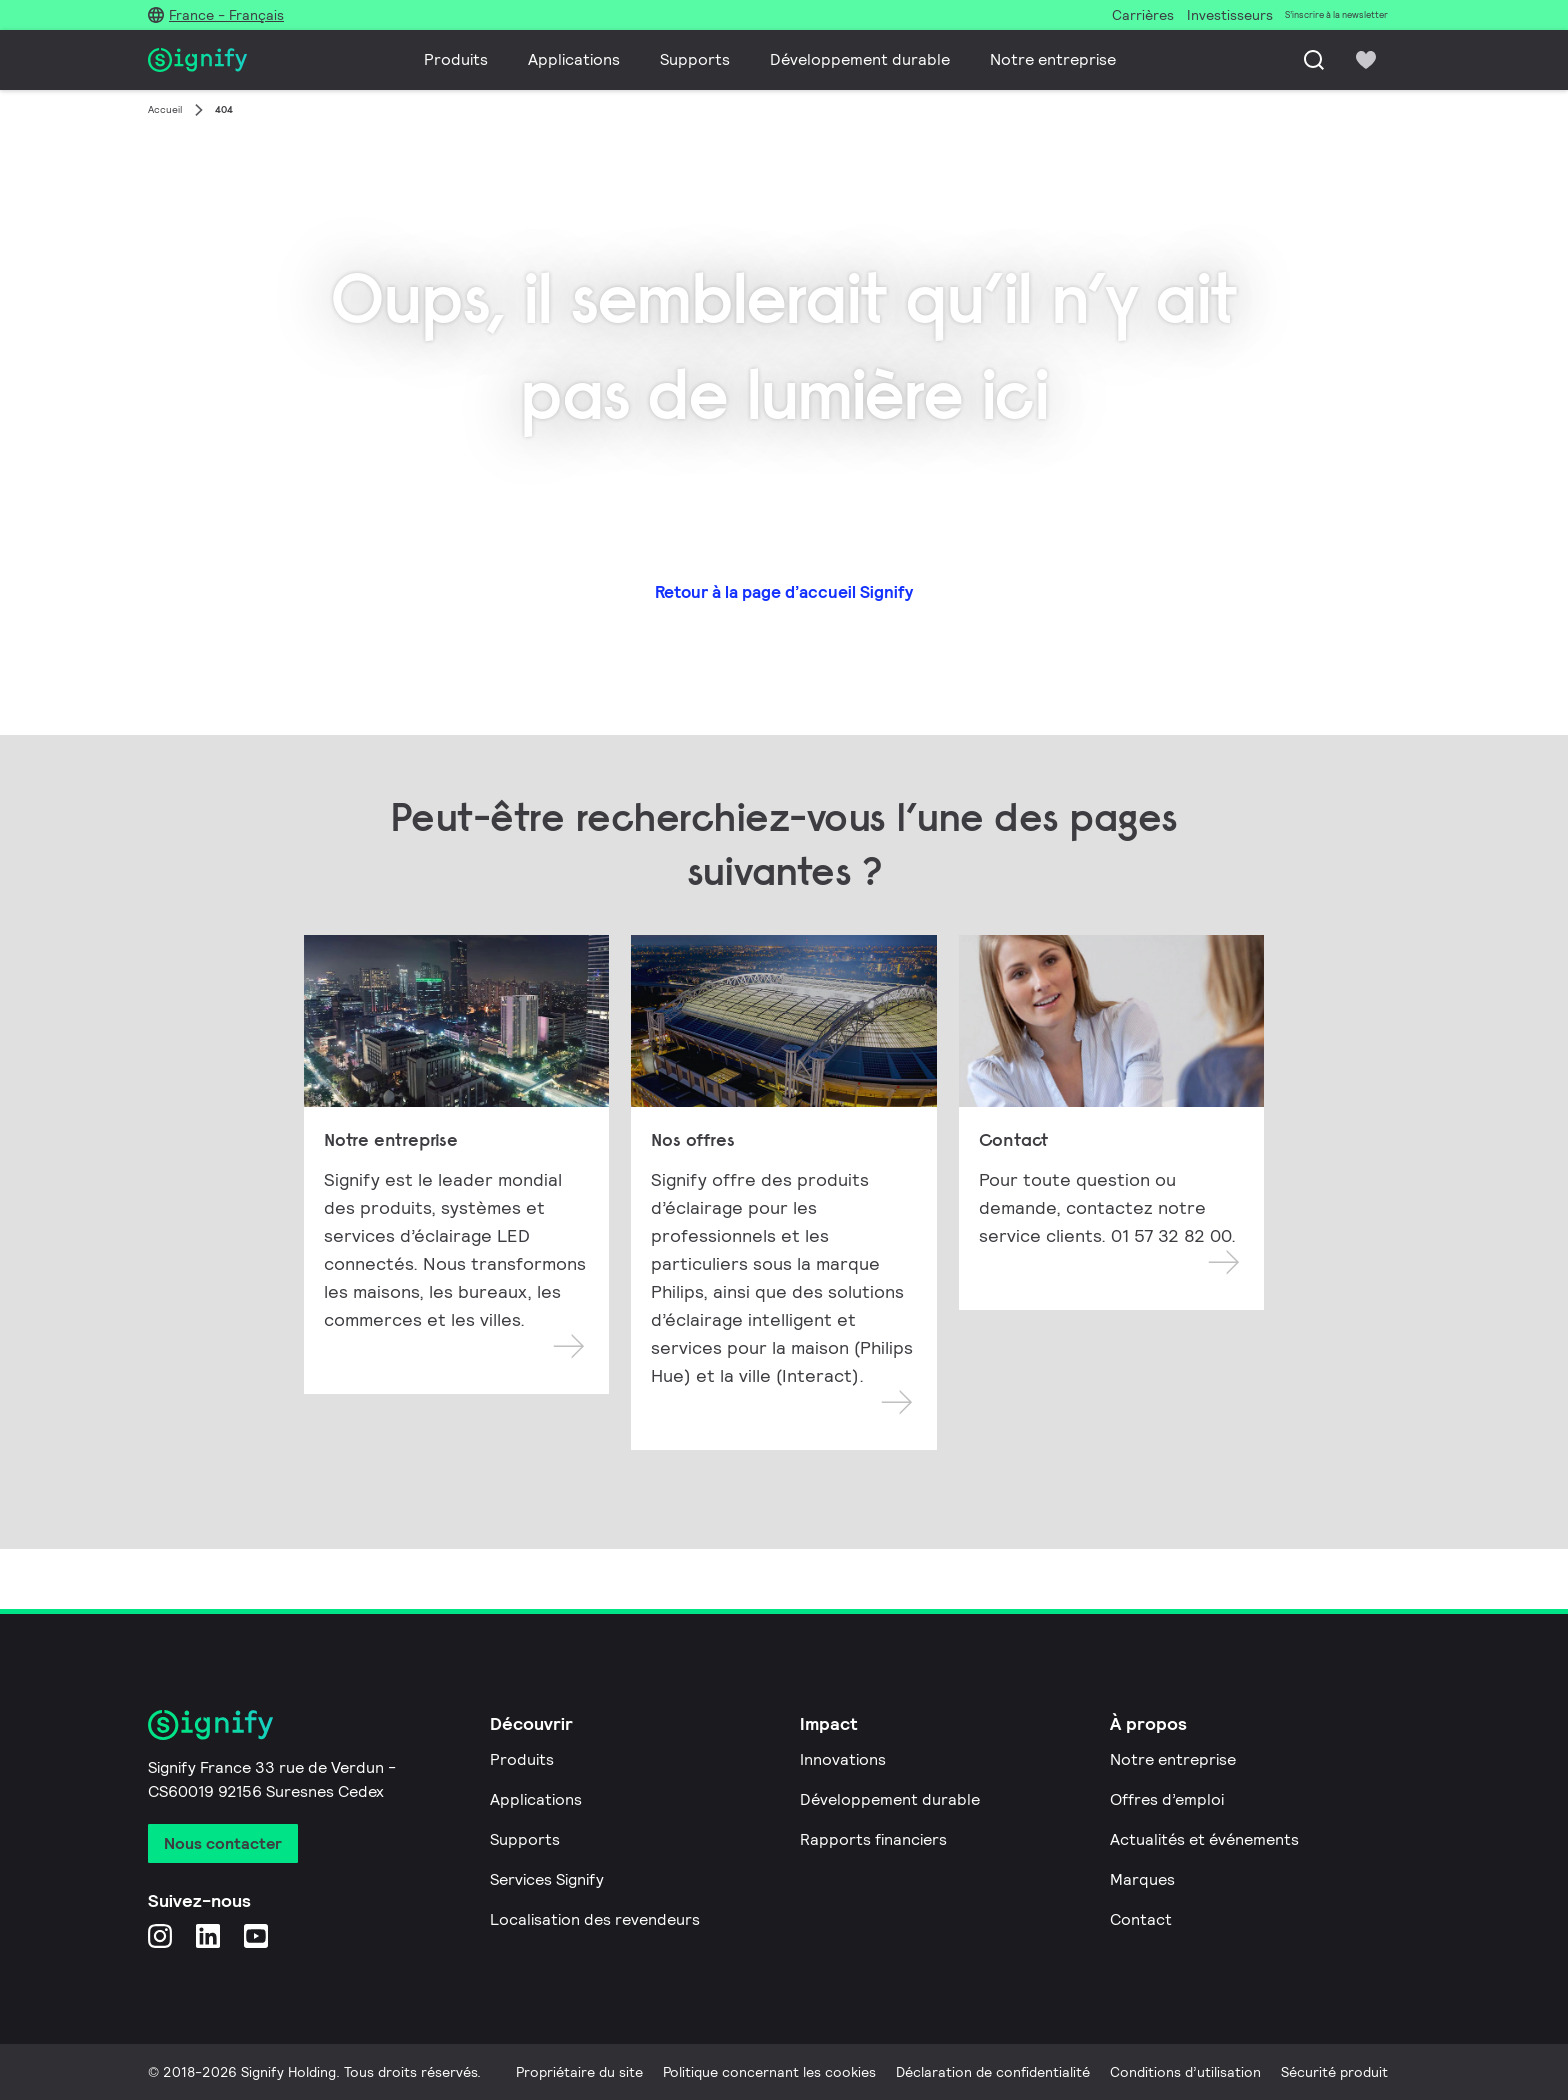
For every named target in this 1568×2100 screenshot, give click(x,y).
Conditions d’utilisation (1185, 2072)
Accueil (165, 109)
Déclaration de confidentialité (993, 2072)
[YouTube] (256, 1935)
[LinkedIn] (208, 1935)
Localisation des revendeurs (595, 1919)
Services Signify (547, 1879)
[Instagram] (160, 1935)
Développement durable (860, 59)
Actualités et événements (1204, 1839)
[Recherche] (1314, 60)
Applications (574, 59)
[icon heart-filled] (1366, 60)
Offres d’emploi (1167, 1799)
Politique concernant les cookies (769, 2072)
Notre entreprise (1053, 59)
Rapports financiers (873, 1839)
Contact (1141, 1919)
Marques (1142, 1879)
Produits (456, 59)
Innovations (843, 1759)
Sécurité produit (1334, 2072)
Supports (695, 59)
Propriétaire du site (579, 2072)
